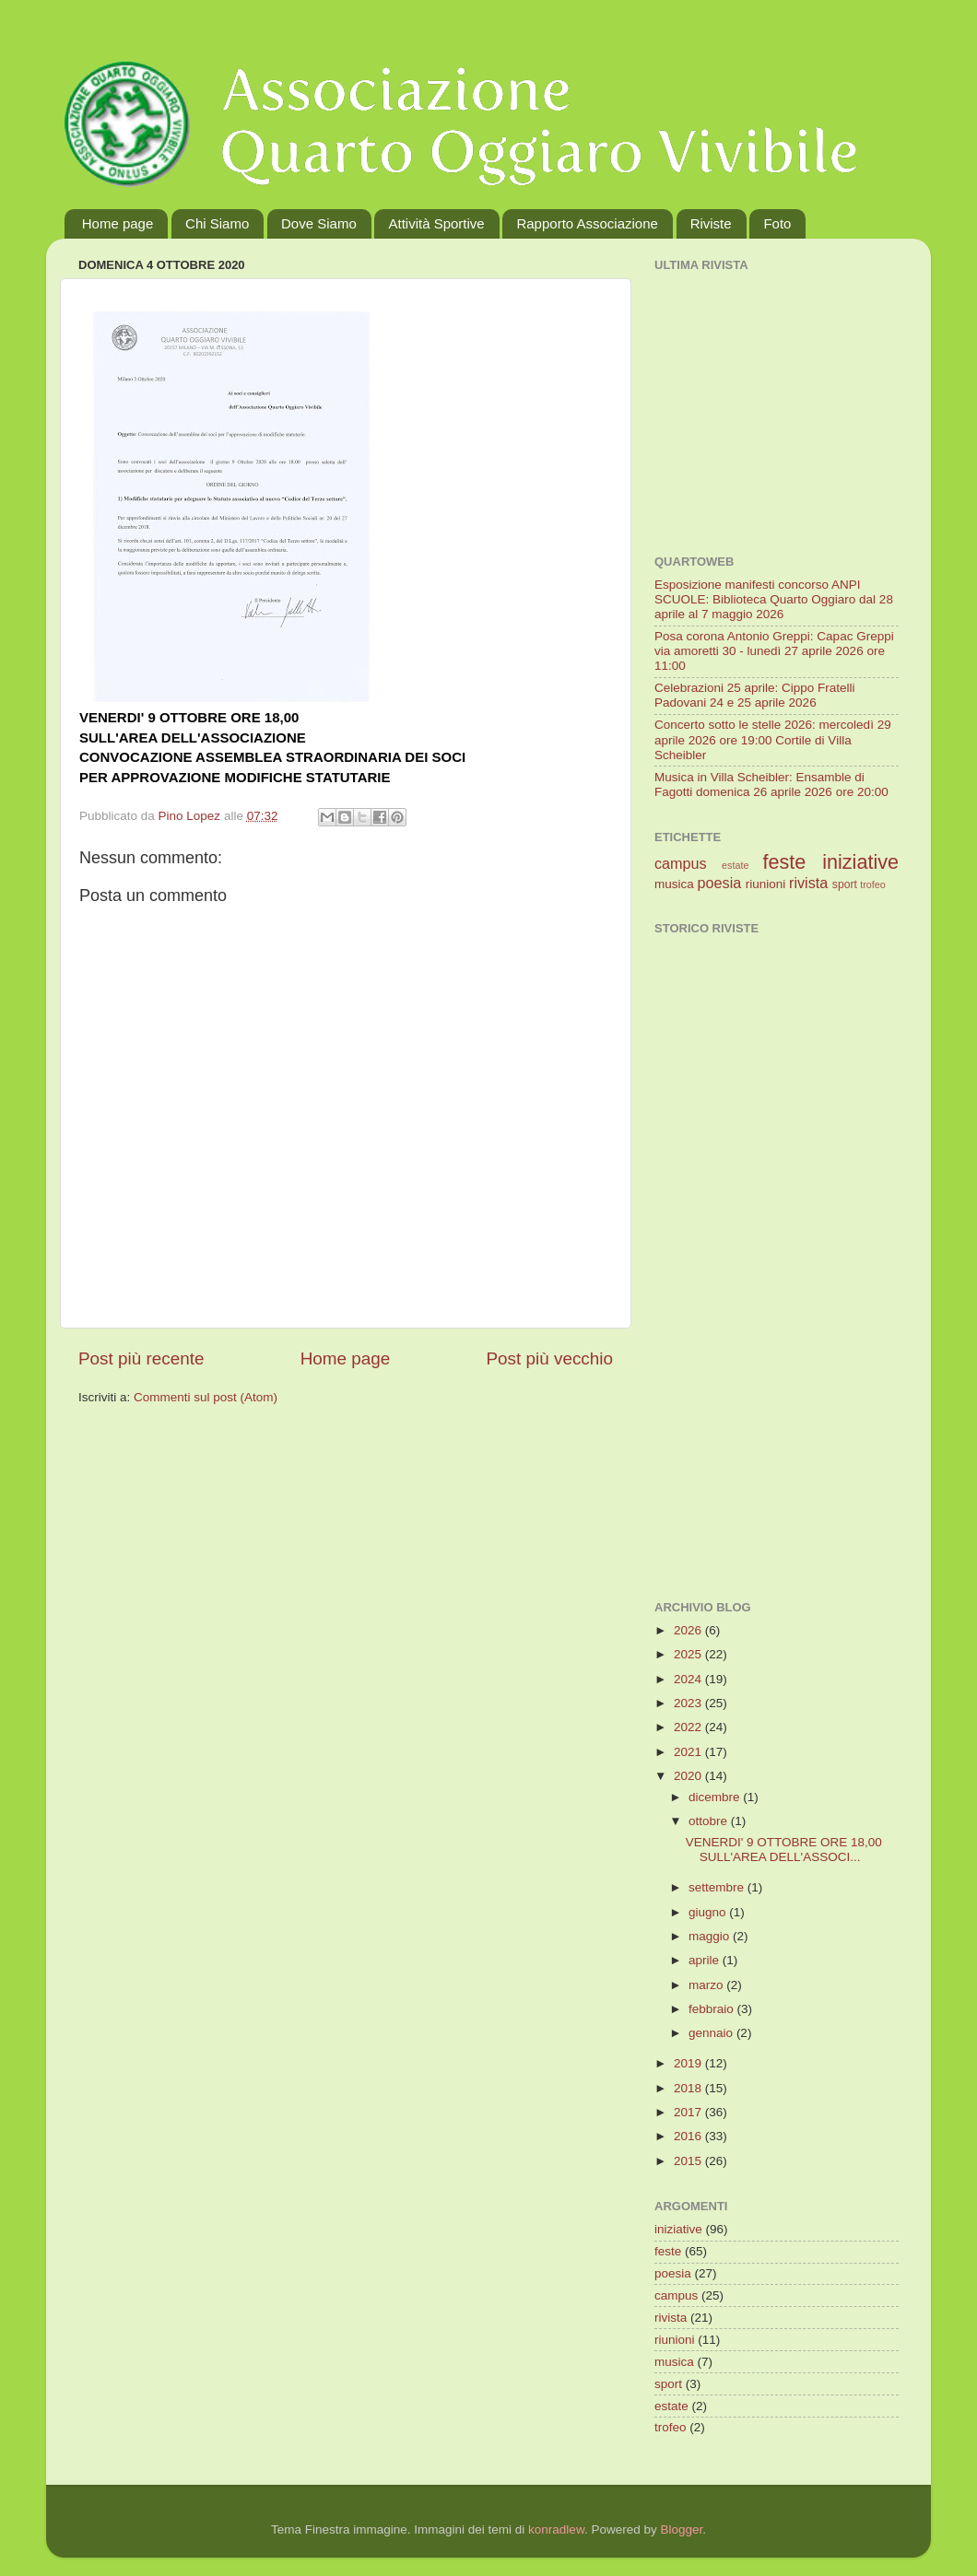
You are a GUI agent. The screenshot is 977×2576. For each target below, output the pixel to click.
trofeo (873, 884)
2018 (689, 2088)
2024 (689, 1679)
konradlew (556, 2529)
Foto (777, 223)
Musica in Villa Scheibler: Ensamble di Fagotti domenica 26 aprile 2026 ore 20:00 (771, 784)
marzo (707, 1985)
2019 (689, 2063)
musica (674, 884)
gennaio (712, 2033)
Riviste (711, 223)
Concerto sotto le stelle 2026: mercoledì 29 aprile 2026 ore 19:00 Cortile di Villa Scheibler (772, 739)
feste (784, 861)
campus (680, 863)
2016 (689, 2136)
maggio (711, 1936)
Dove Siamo (319, 223)
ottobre (710, 1821)
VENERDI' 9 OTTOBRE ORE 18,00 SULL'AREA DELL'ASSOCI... (784, 1849)
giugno (709, 1912)
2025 (689, 1654)
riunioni (766, 884)
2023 (689, 1703)
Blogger (681, 2529)
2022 (689, 1727)
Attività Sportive (436, 223)
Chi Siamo (217, 223)
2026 (689, 1630)
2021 (689, 1752)
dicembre (716, 1797)
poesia (720, 882)
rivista (808, 882)
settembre (718, 1887)
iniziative (860, 861)
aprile (706, 1960)
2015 (689, 2161)
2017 (689, 2112)
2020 (689, 1776)
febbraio (713, 2009)
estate (735, 865)
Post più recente (141, 1358)
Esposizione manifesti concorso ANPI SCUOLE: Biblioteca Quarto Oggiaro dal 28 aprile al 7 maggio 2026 (773, 599)
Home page (118, 223)
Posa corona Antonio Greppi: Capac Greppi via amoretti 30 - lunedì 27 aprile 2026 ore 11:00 (774, 651)
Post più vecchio (549, 1358)
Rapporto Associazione (586, 223)
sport (844, 884)
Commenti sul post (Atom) (205, 1397)
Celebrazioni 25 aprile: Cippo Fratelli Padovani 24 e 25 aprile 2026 (754, 695)
